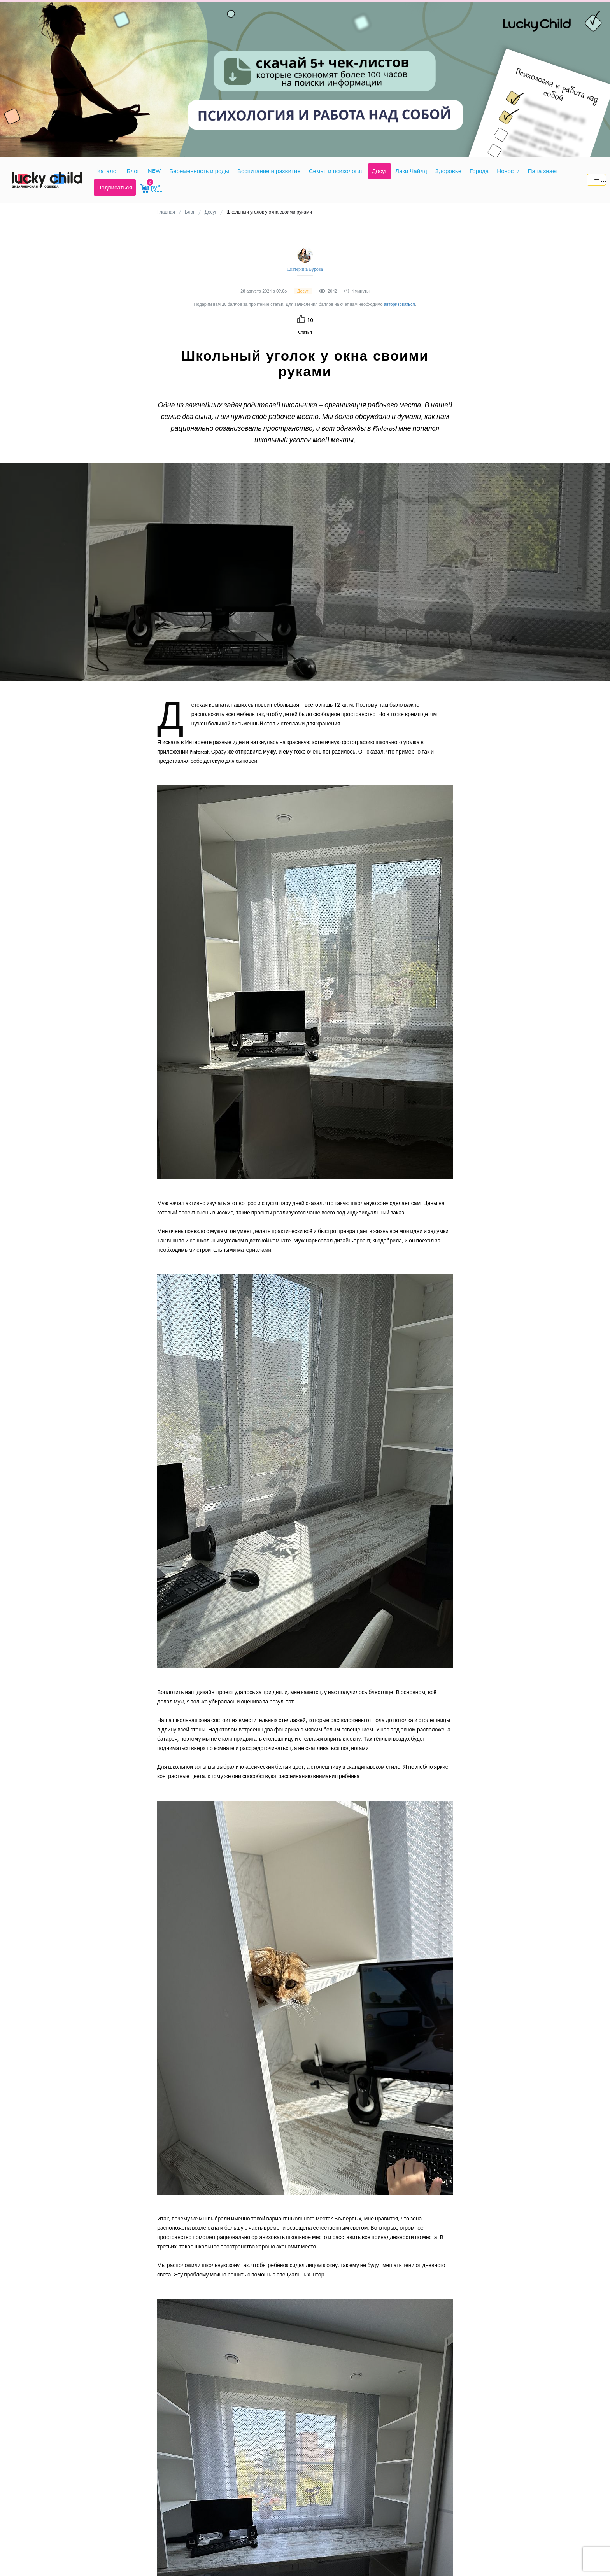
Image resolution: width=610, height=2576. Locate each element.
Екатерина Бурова (305, 269)
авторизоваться (399, 304)
